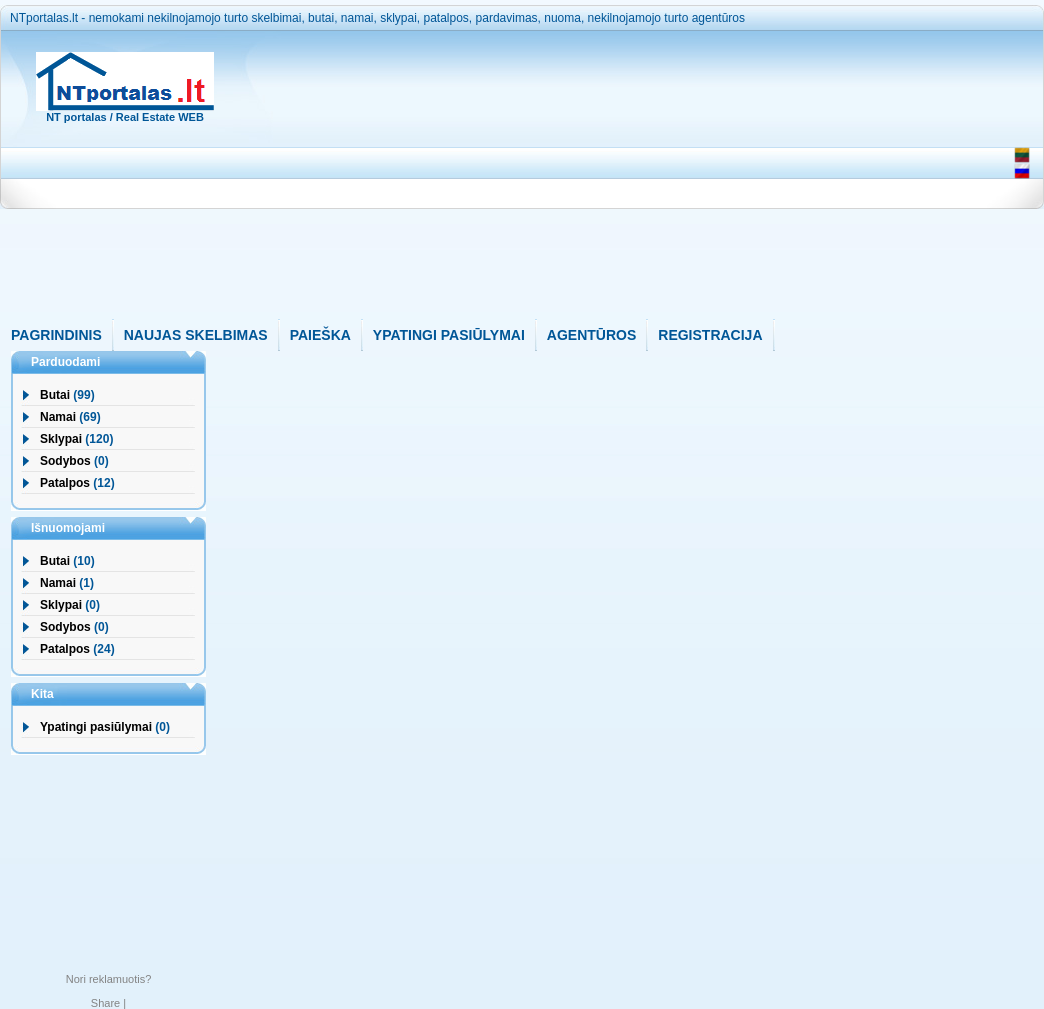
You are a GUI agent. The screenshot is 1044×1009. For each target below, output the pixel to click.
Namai (58, 417)
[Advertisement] (614, 179)
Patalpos (65, 483)
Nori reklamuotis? (109, 979)
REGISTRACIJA (710, 335)
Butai (55, 395)
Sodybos (65, 461)
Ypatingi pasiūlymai (96, 727)
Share (105, 1003)
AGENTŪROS (591, 335)
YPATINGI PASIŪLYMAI (449, 335)
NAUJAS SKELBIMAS (196, 335)
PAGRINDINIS (56, 335)
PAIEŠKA (320, 335)
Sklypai (61, 439)
